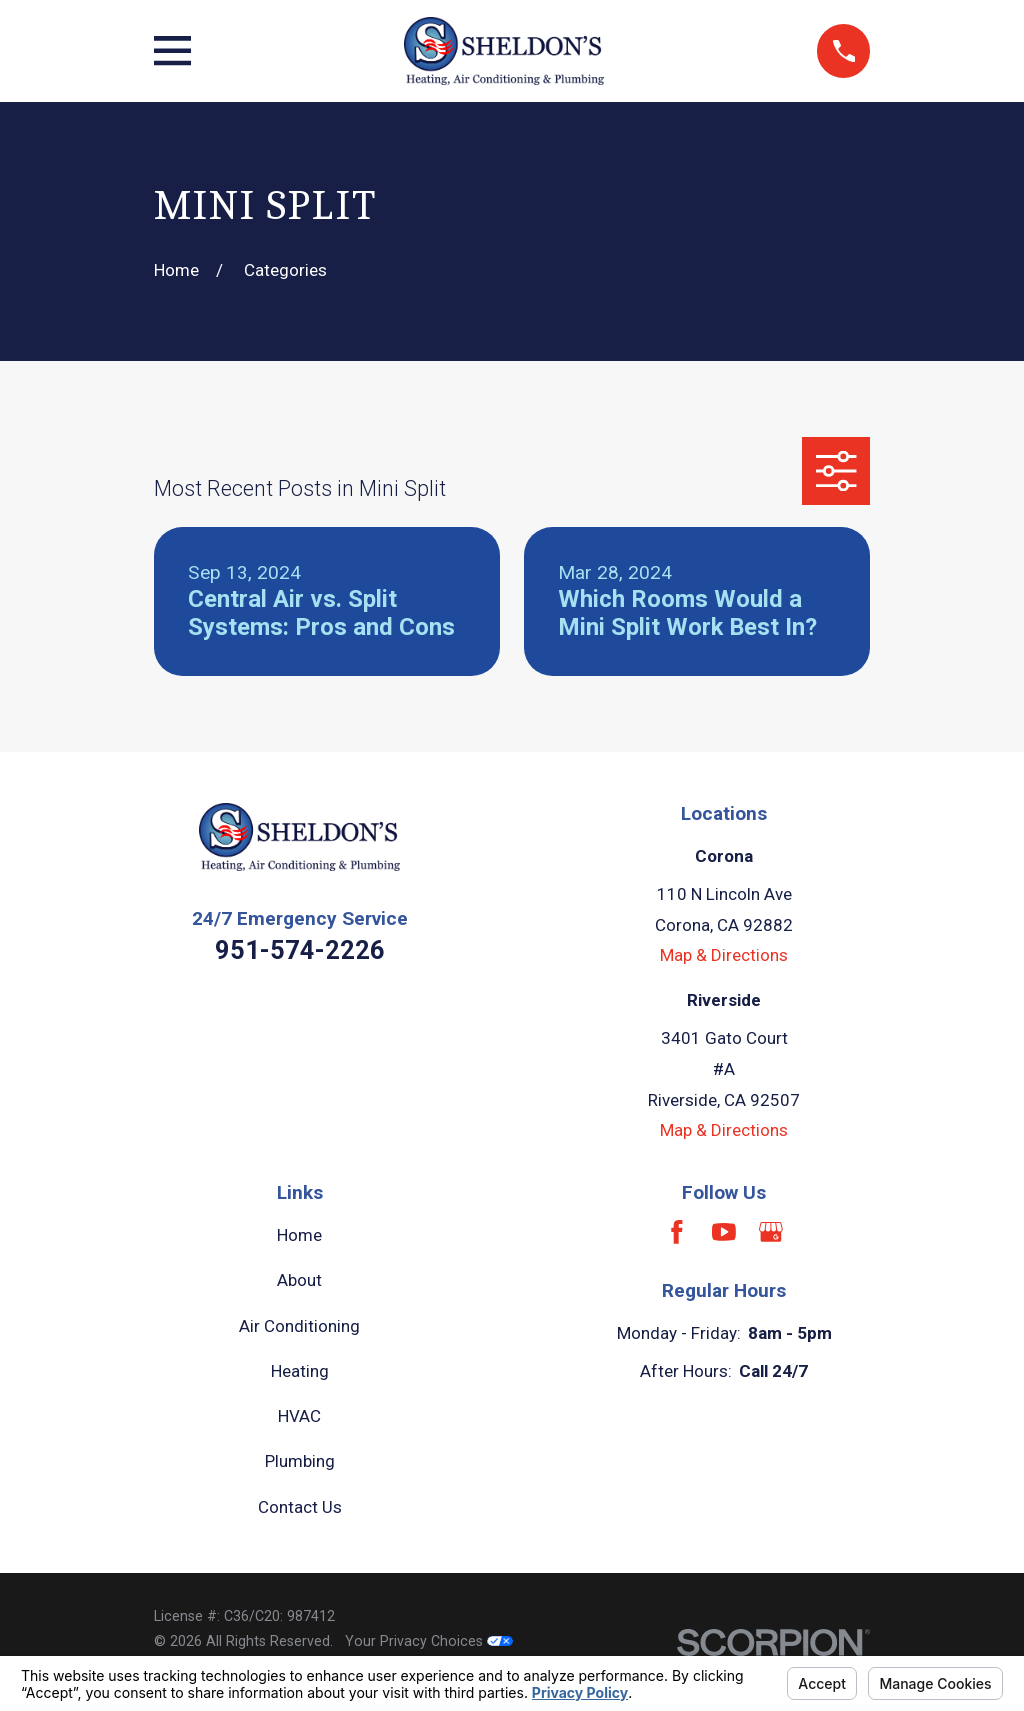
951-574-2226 (300, 950)
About (299, 1280)
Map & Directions (724, 955)
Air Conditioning (299, 1326)
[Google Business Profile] (771, 1232)
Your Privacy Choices (429, 1641)
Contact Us (300, 1507)
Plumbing (300, 1461)
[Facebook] (677, 1232)
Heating (300, 1371)
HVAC (299, 1416)
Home (299, 1235)
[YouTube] (724, 1232)
